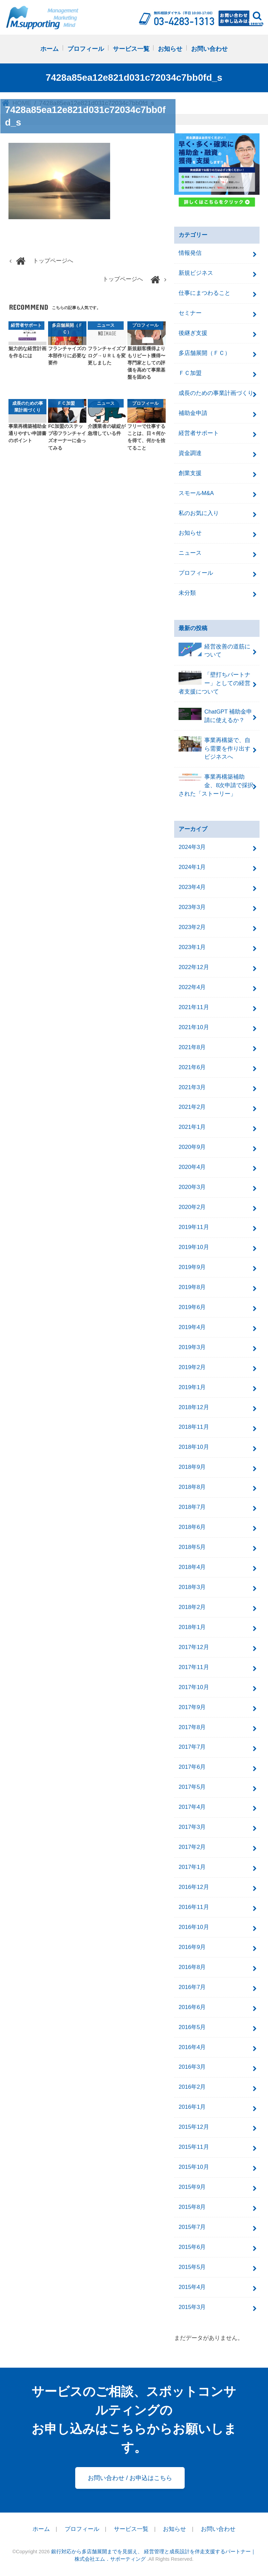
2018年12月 (194, 1407)
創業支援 (190, 473)
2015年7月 (192, 2227)
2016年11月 (194, 1907)
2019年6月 (192, 1307)
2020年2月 (192, 1207)
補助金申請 (193, 413)
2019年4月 (192, 1327)
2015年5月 (192, 2267)
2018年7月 (192, 1507)
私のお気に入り (199, 513)
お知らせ (170, 48)
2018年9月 (192, 1467)
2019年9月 (192, 1267)
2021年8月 (192, 1047)
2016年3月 (192, 2067)
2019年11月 (194, 1227)
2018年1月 (192, 1627)
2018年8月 (192, 1487)
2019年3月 (192, 1347)
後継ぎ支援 (193, 333)
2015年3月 (192, 2307)
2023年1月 (192, 947)
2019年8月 (192, 1287)
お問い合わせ (209, 48)
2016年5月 (192, 2027)
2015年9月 (192, 2187)
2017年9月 (192, 1707)
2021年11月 (194, 1007)
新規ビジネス (196, 273)
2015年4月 (192, 2287)
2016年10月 (194, 1927)
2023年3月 (192, 907)
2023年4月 (192, 887)
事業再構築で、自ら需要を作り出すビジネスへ (214, 748)
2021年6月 (192, 1067)
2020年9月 (192, 1147)
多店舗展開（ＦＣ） (204, 353)
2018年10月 (194, 1447)
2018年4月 (192, 1567)
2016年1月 (192, 2107)
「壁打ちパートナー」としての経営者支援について (214, 683)
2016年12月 (194, 1887)
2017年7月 (192, 1747)
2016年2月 (192, 2087)
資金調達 (190, 453)
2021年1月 (192, 1127)
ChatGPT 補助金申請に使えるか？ (215, 715)
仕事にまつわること (204, 293)
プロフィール (85, 48)
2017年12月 (194, 1647)
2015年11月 (194, 2147)
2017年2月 (192, 1847)
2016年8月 (192, 1967)
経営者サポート (199, 433)
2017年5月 (192, 1787)
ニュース (190, 553)
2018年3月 (192, 1587)
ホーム (49, 48)
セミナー (190, 313)
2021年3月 (192, 1087)
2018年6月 (192, 1527)
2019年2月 (192, 1367)
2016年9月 (192, 1947)
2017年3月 (192, 1827)
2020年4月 (192, 1167)
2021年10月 (194, 1027)
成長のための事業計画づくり (216, 393)
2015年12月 (194, 2127)
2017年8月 (192, 1727)
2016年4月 (192, 2047)
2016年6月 (192, 2007)
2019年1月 (192, 1387)
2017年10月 (194, 1687)
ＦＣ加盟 (190, 373)
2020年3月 (192, 1187)
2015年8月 (192, 2207)
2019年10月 (194, 1247)
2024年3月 (192, 847)
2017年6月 (192, 1767)
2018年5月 (192, 1547)
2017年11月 (194, 1667)
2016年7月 (192, 1987)
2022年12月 (194, 967)
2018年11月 (194, 1427)
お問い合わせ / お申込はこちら (130, 2477)
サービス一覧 (131, 48)
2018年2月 (192, 1607)
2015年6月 (192, 2247)
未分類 (187, 593)
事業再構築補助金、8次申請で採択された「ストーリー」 (216, 785)
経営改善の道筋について (214, 650)
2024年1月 (192, 867)
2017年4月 (192, 1807)
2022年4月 (192, 987)
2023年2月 (192, 927)
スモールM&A (196, 493)
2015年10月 (194, 2167)
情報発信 (190, 253)
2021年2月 (192, 1107)
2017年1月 (192, 1867)
